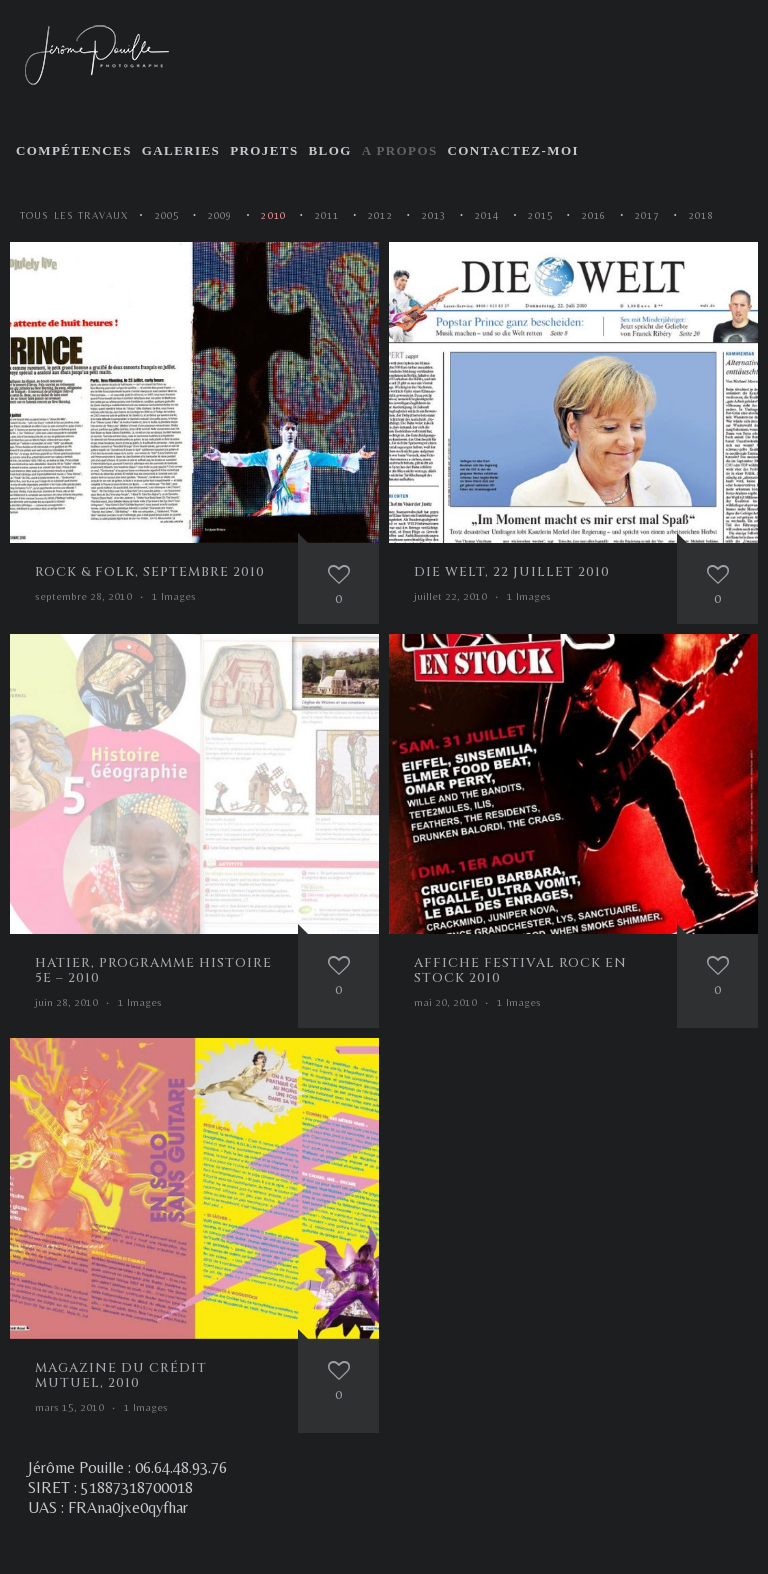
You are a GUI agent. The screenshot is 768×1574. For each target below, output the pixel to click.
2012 (380, 215)
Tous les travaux (74, 215)
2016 (594, 215)
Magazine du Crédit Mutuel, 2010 (121, 1375)
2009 (220, 215)
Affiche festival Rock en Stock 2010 (520, 970)
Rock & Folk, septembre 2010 (150, 572)
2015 (540, 215)
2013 (434, 215)
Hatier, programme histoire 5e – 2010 (153, 970)
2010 (273, 215)
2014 (487, 215)
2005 (167, 215)
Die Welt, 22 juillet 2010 (512, 572)
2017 (647, 215)
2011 (327, 215)
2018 (701, 215)
